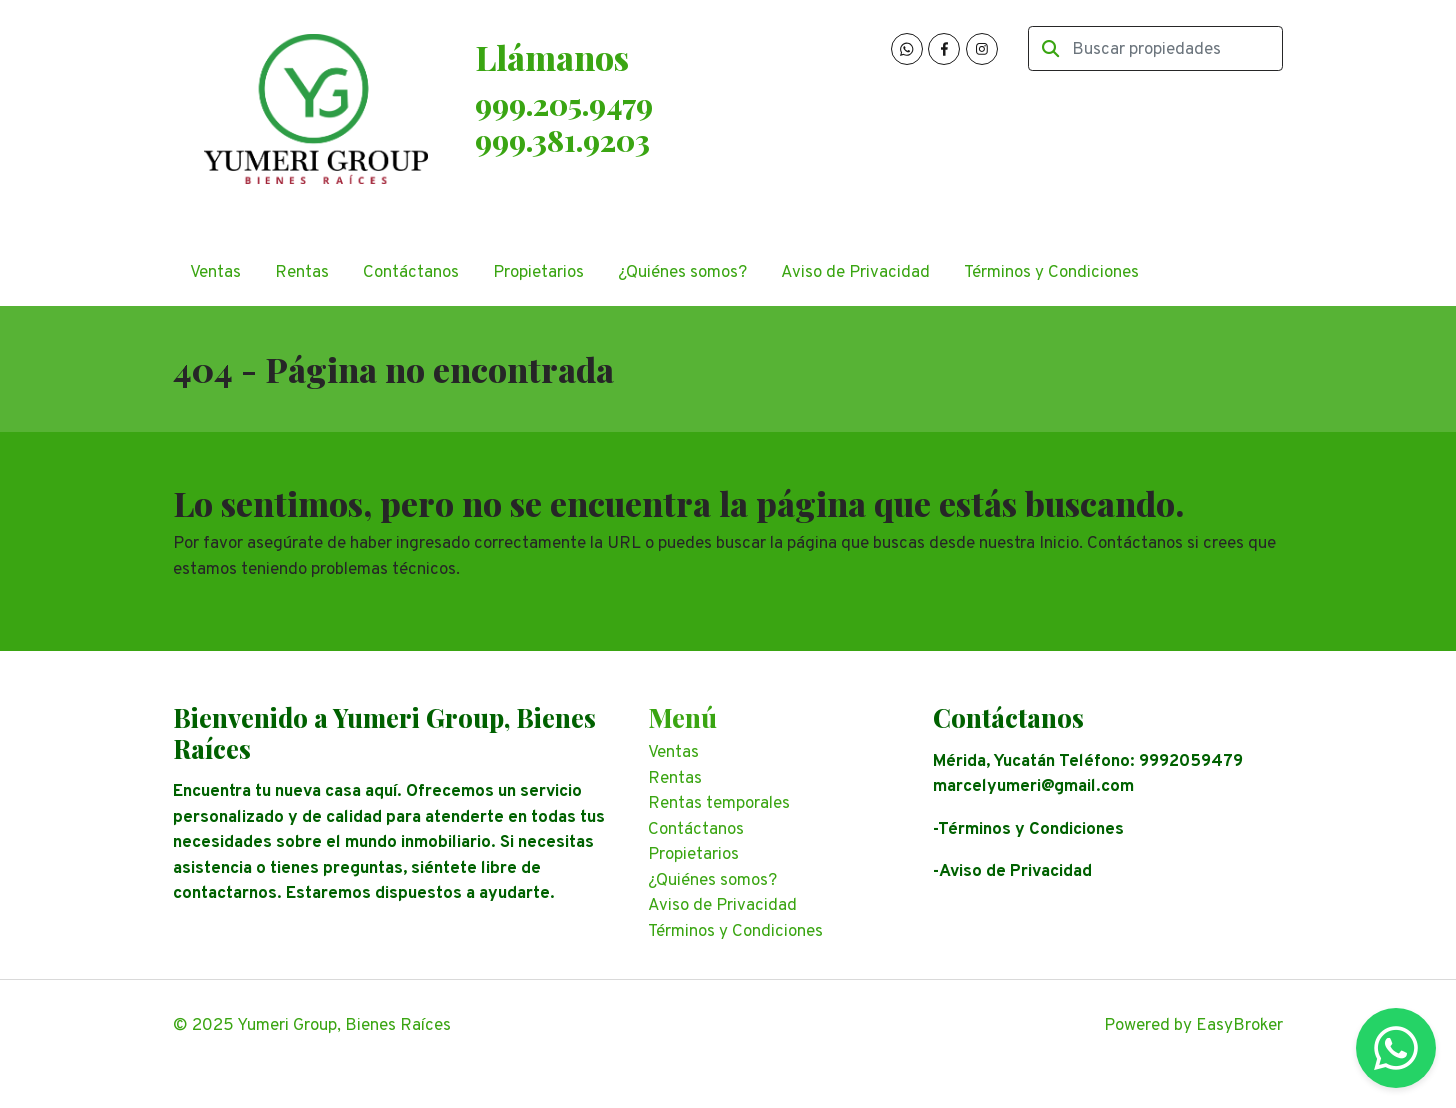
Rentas (302, 273)
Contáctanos (411, 273)
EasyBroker (1239, 1026)
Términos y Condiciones (1051, 273)
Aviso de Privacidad (855, 273)
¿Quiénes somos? (682, 273)
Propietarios (538, 273)
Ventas (215, 273)
